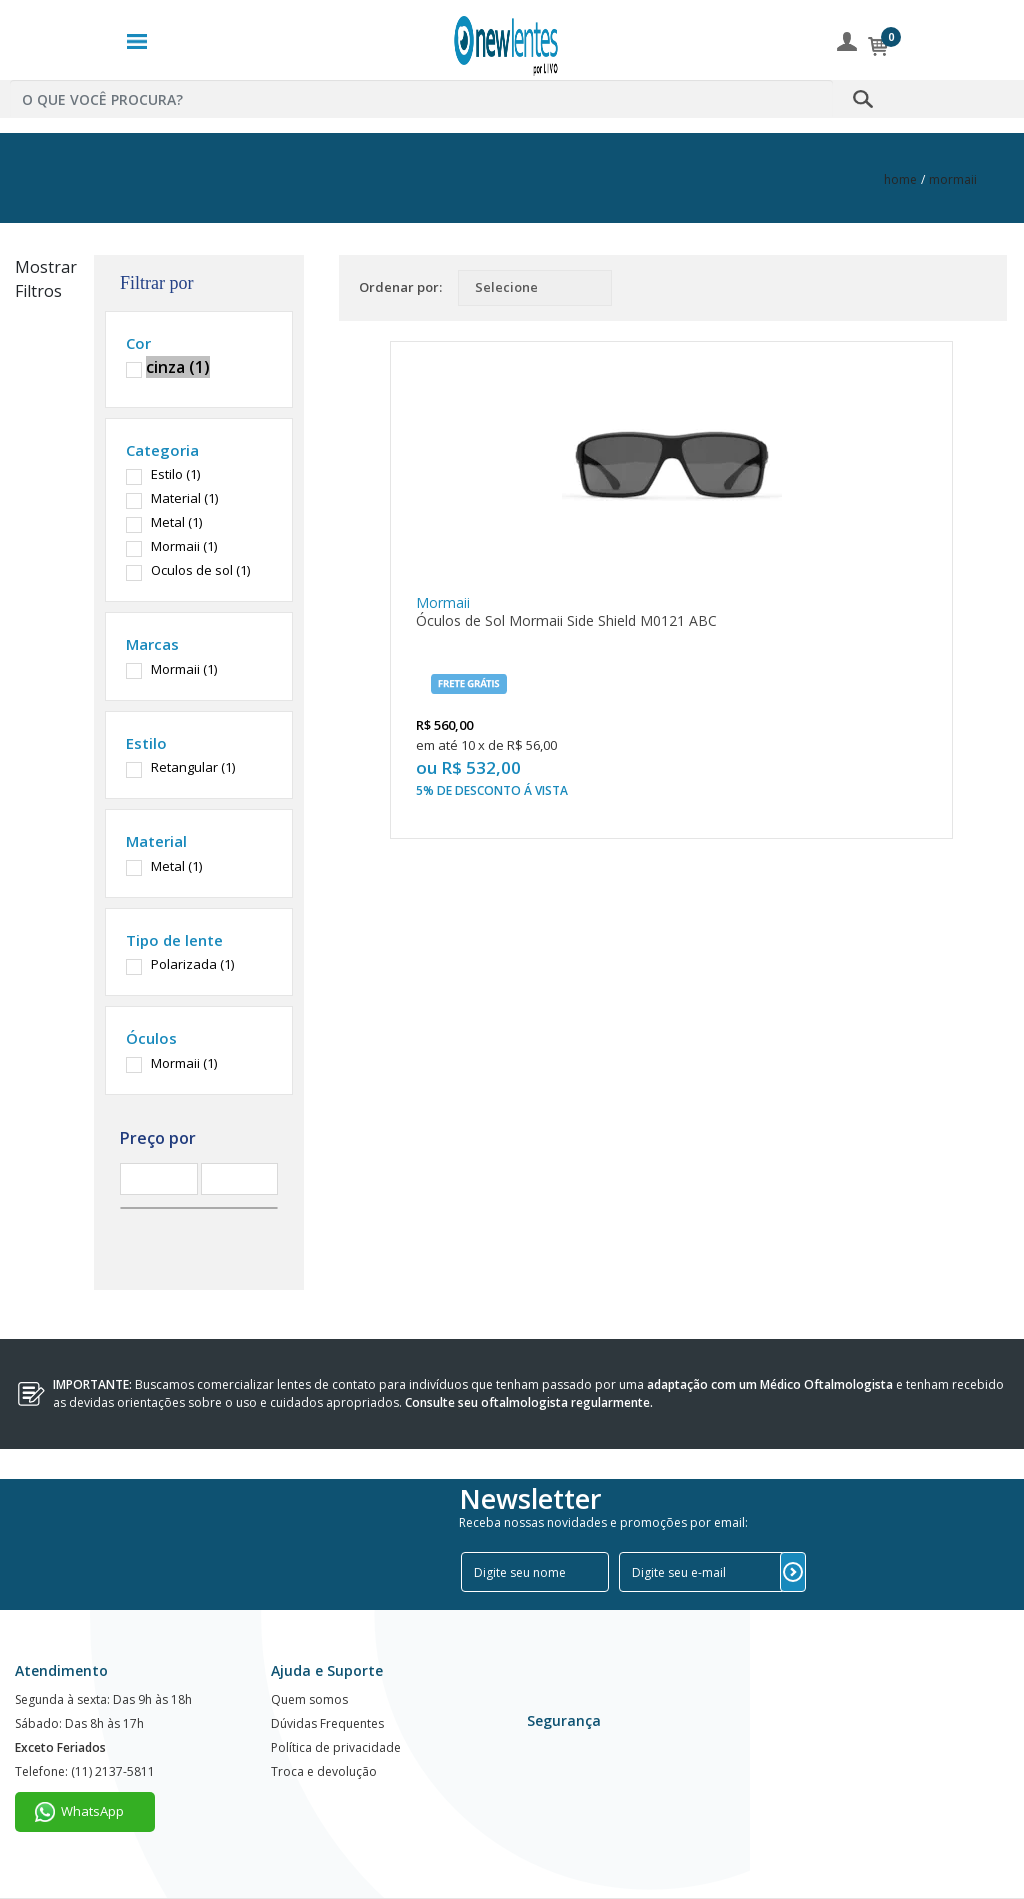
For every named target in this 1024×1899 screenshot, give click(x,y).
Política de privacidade (336, 1747)
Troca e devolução (324, 1771)
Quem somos (309, 1699)
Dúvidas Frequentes (327, 1723)
